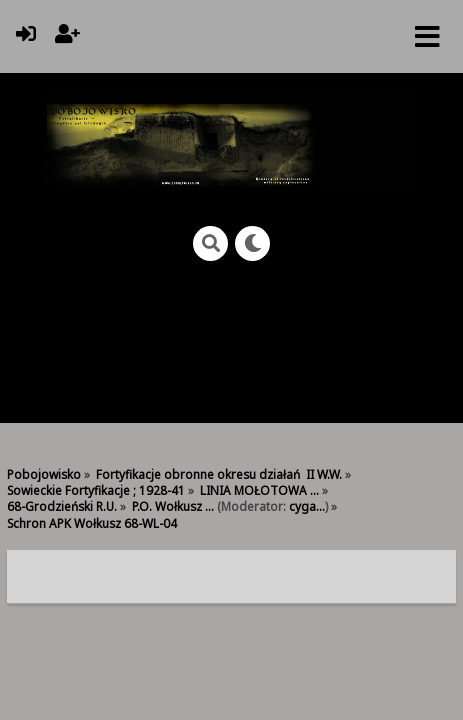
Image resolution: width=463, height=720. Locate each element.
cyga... (307, 506)
